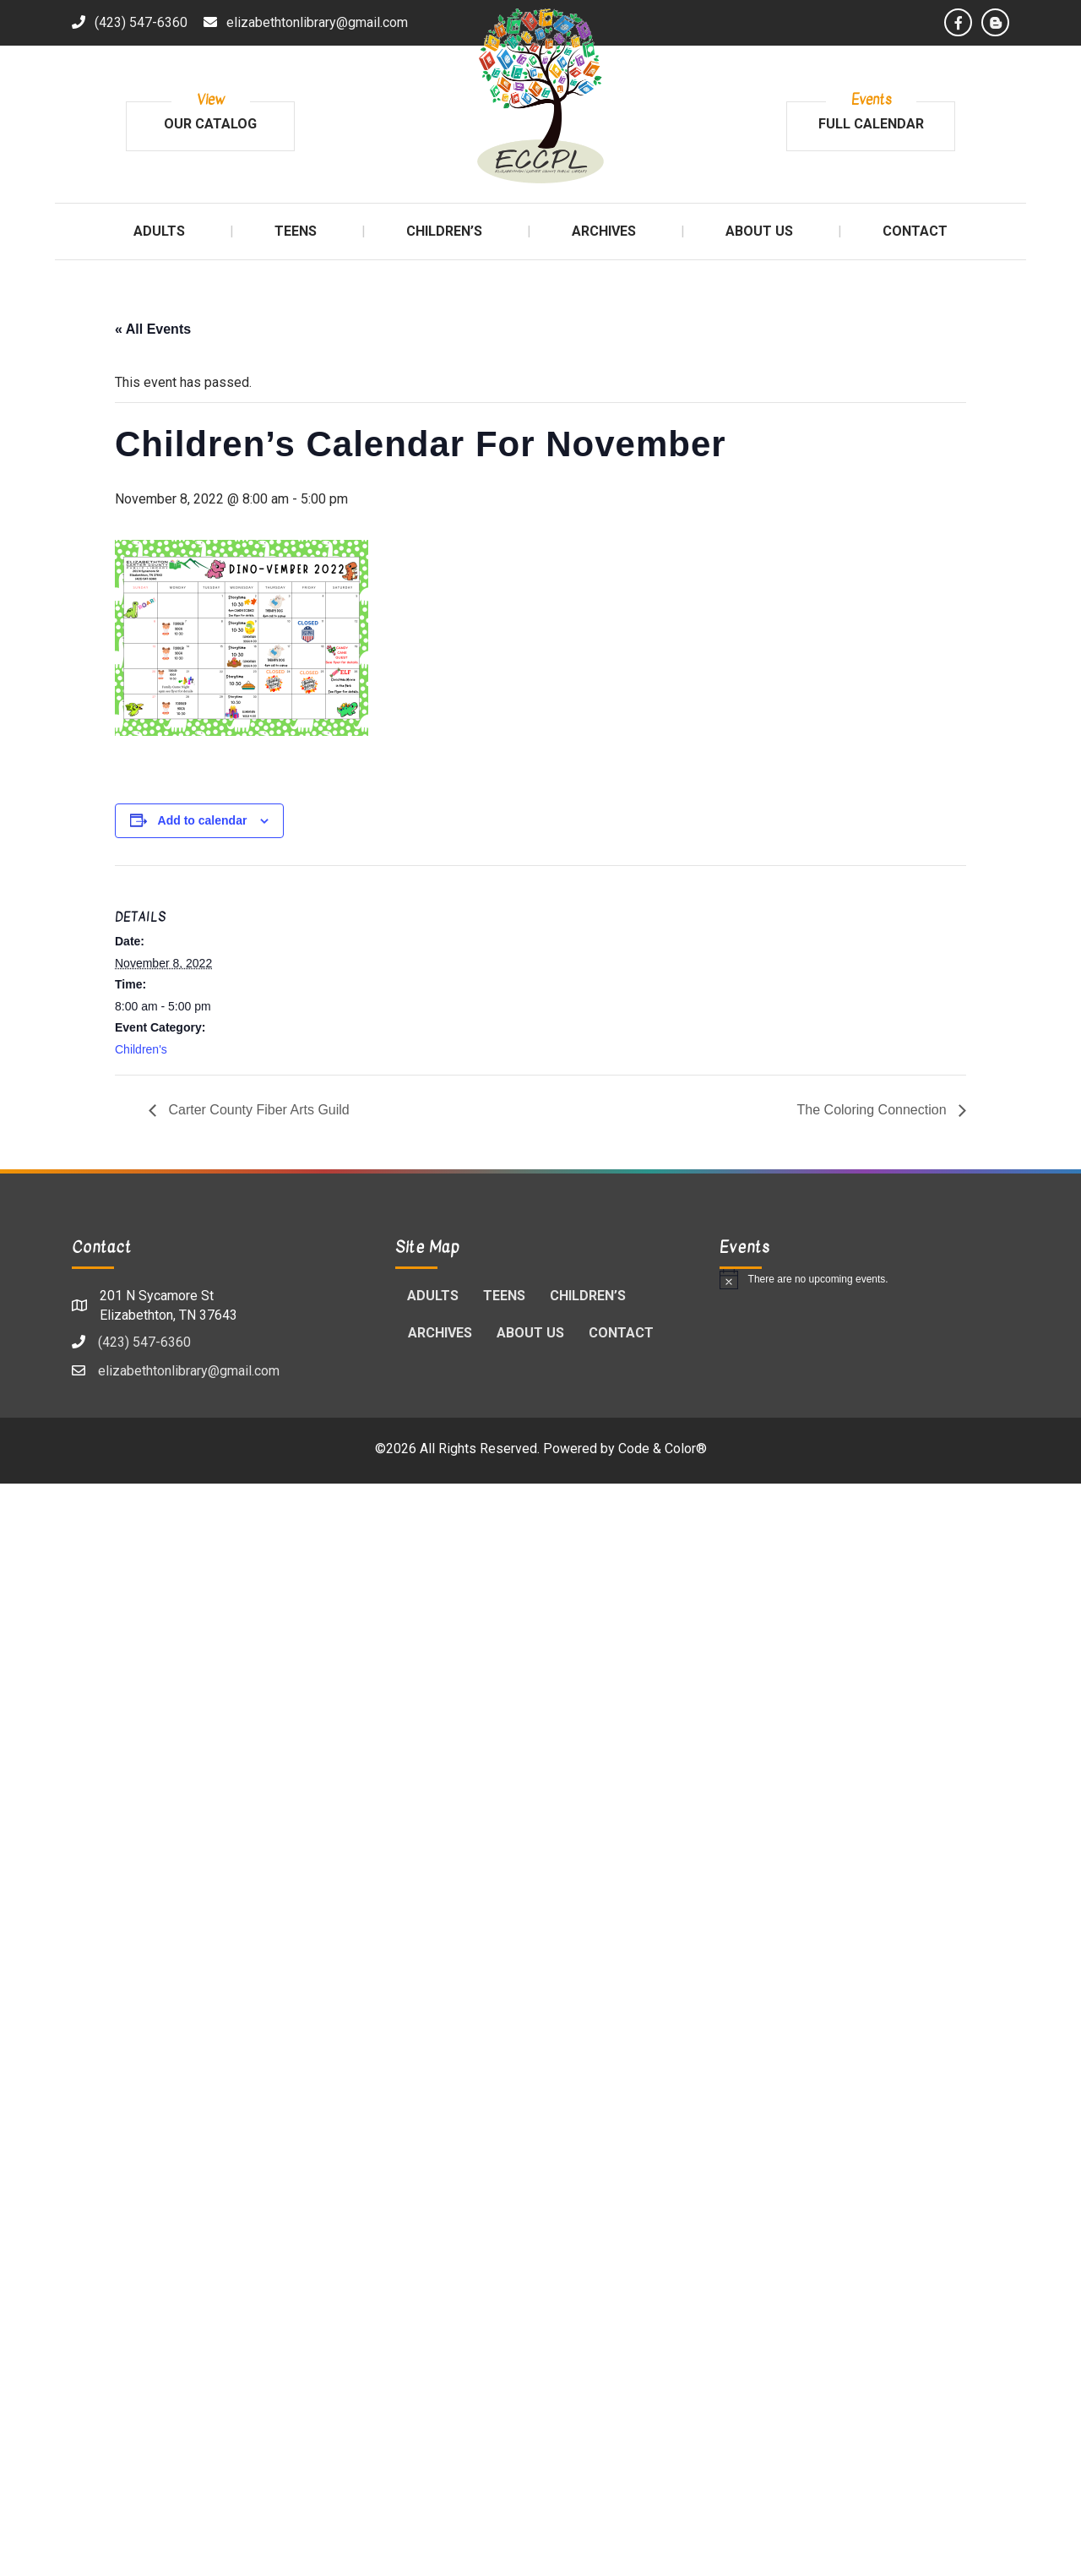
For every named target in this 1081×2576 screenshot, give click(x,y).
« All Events (153, 329)
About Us (530, 1333)
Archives (440, 1333)
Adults (433, 1296)
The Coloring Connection (873, 1110)
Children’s (588, 1296)
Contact (621, 1333)
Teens (504, 1296)
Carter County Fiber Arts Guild (257, 1110)
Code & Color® (662, 1448)
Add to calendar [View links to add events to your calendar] (202, 820)
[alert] (864, 1279)
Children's (141, 1049)
